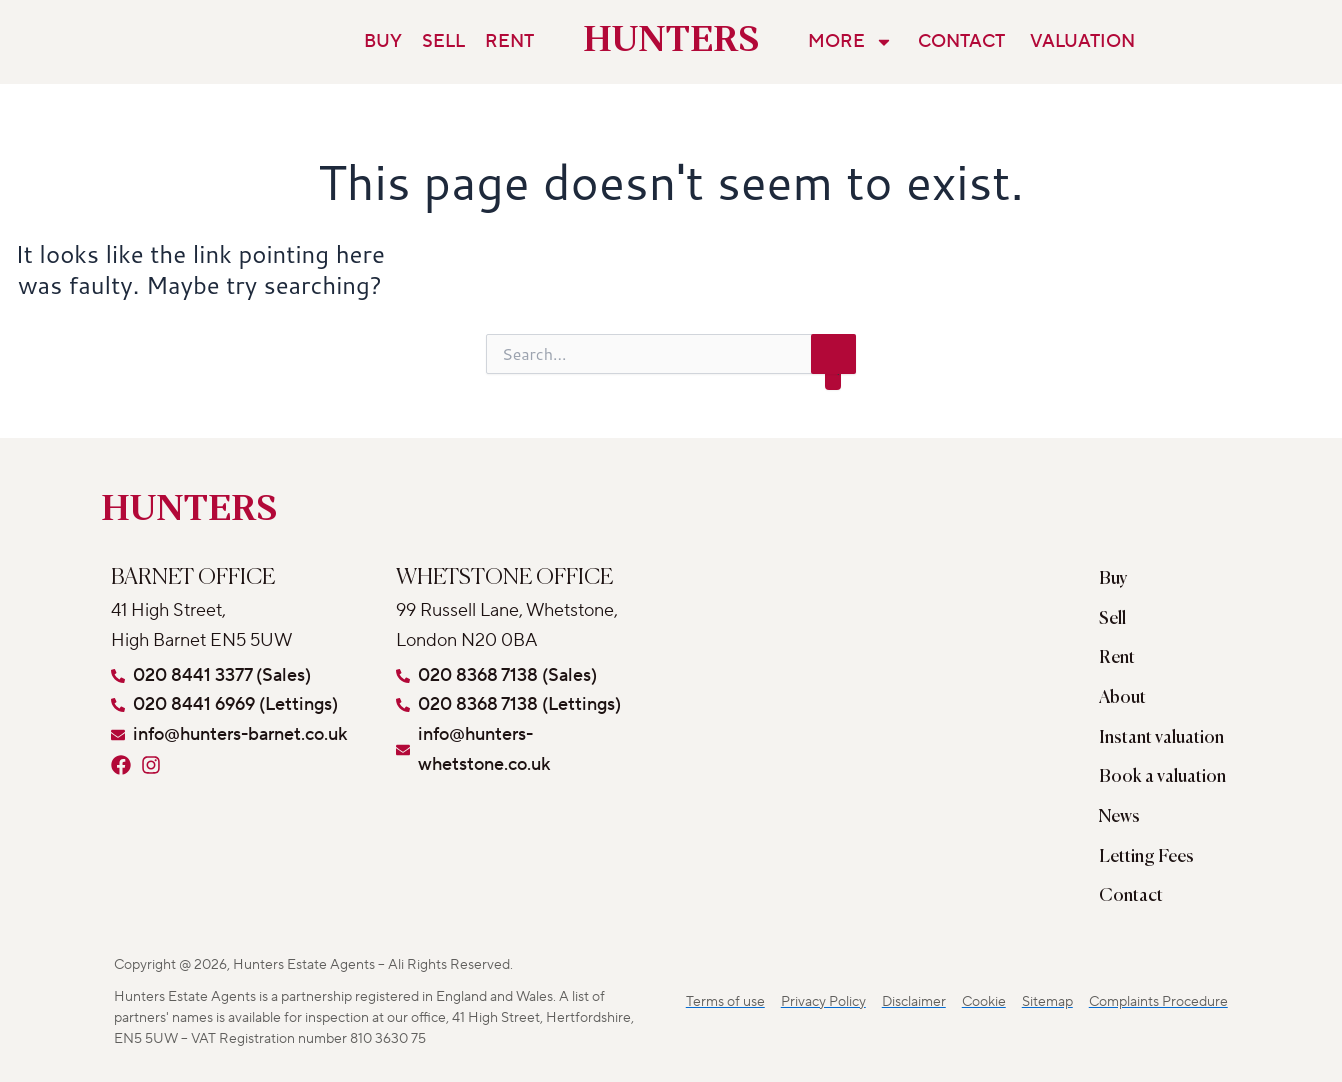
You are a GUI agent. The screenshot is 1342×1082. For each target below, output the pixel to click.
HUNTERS (671, 42)
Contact (961, 42)
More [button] (850, 42)
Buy (383, 42)
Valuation (1082, 42)
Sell (443, 42)
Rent (509, 42)
